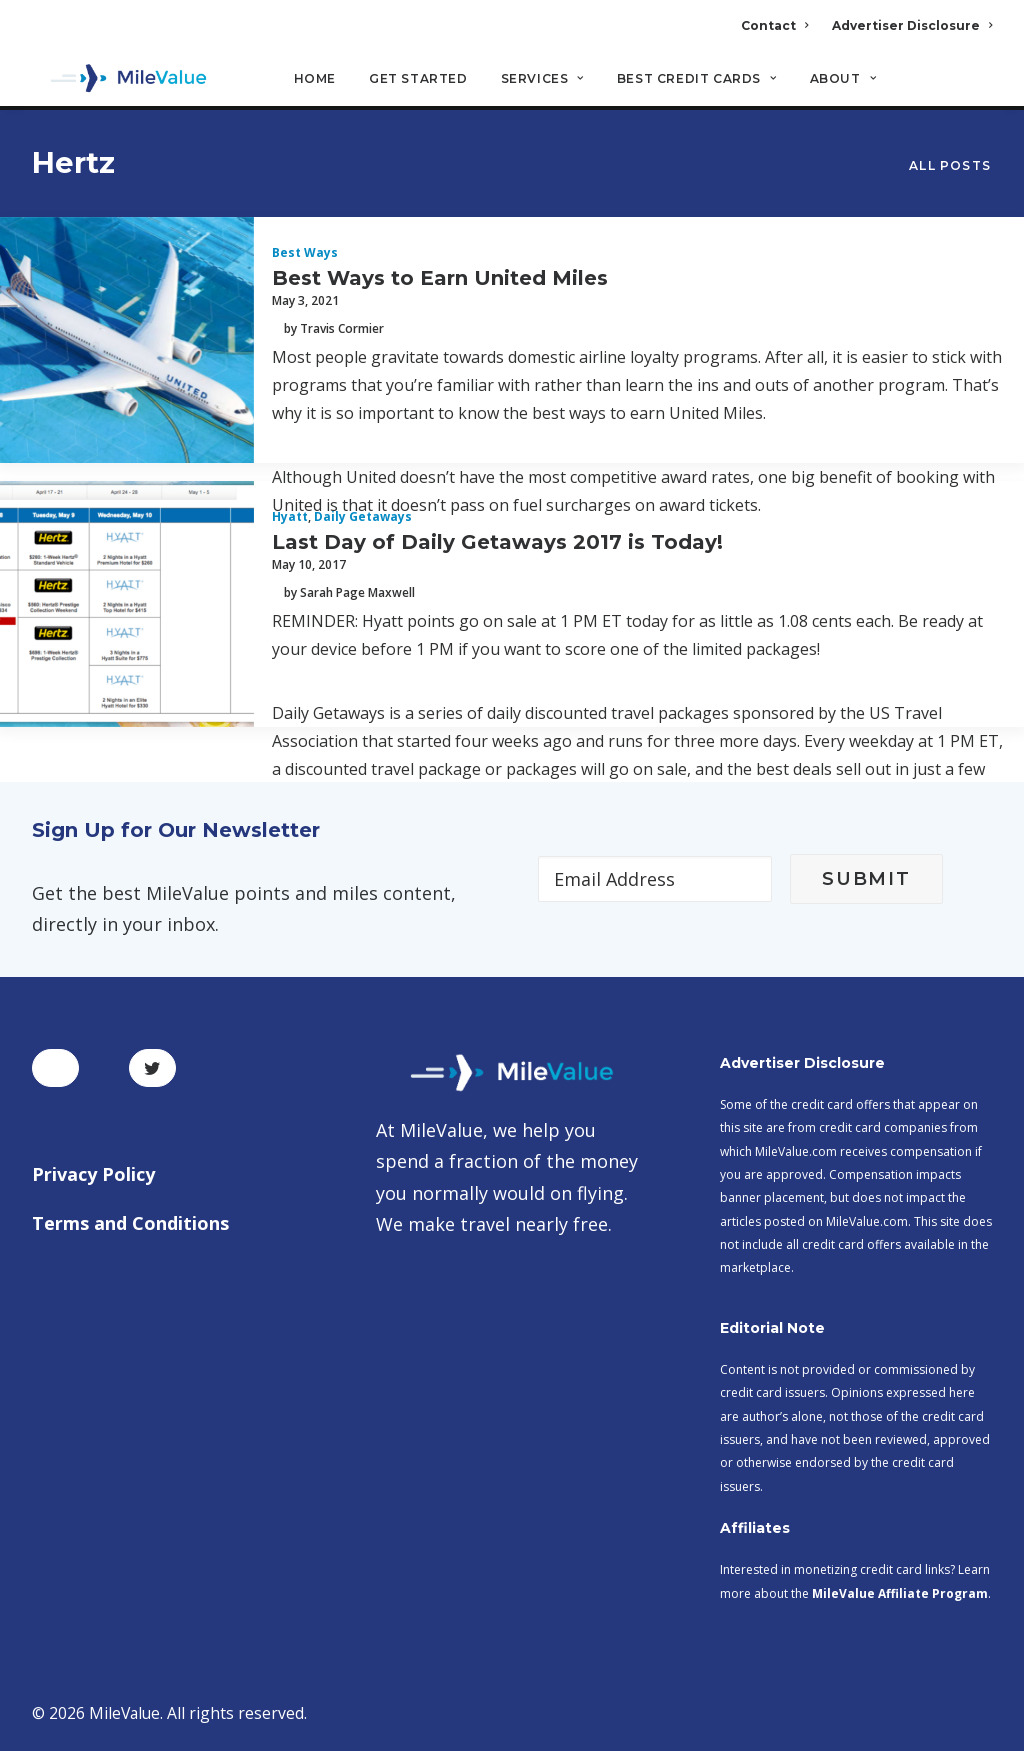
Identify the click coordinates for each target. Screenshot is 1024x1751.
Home (315, 80)
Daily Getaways (363, 517)
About (843, 80)
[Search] (978, 89)
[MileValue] (121, 81)
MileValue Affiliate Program (900, 1593)
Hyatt (290, 517)
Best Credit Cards (697, 80)
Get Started (418, 80)
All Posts (950, 166)
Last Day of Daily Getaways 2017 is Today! (497, 543)
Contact (774, 25)
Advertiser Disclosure (912, 25)
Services (542, 80)
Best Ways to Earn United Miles (440, 279)
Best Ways (305, 253)
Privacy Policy (93, 1174)
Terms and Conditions (130, 1223)
